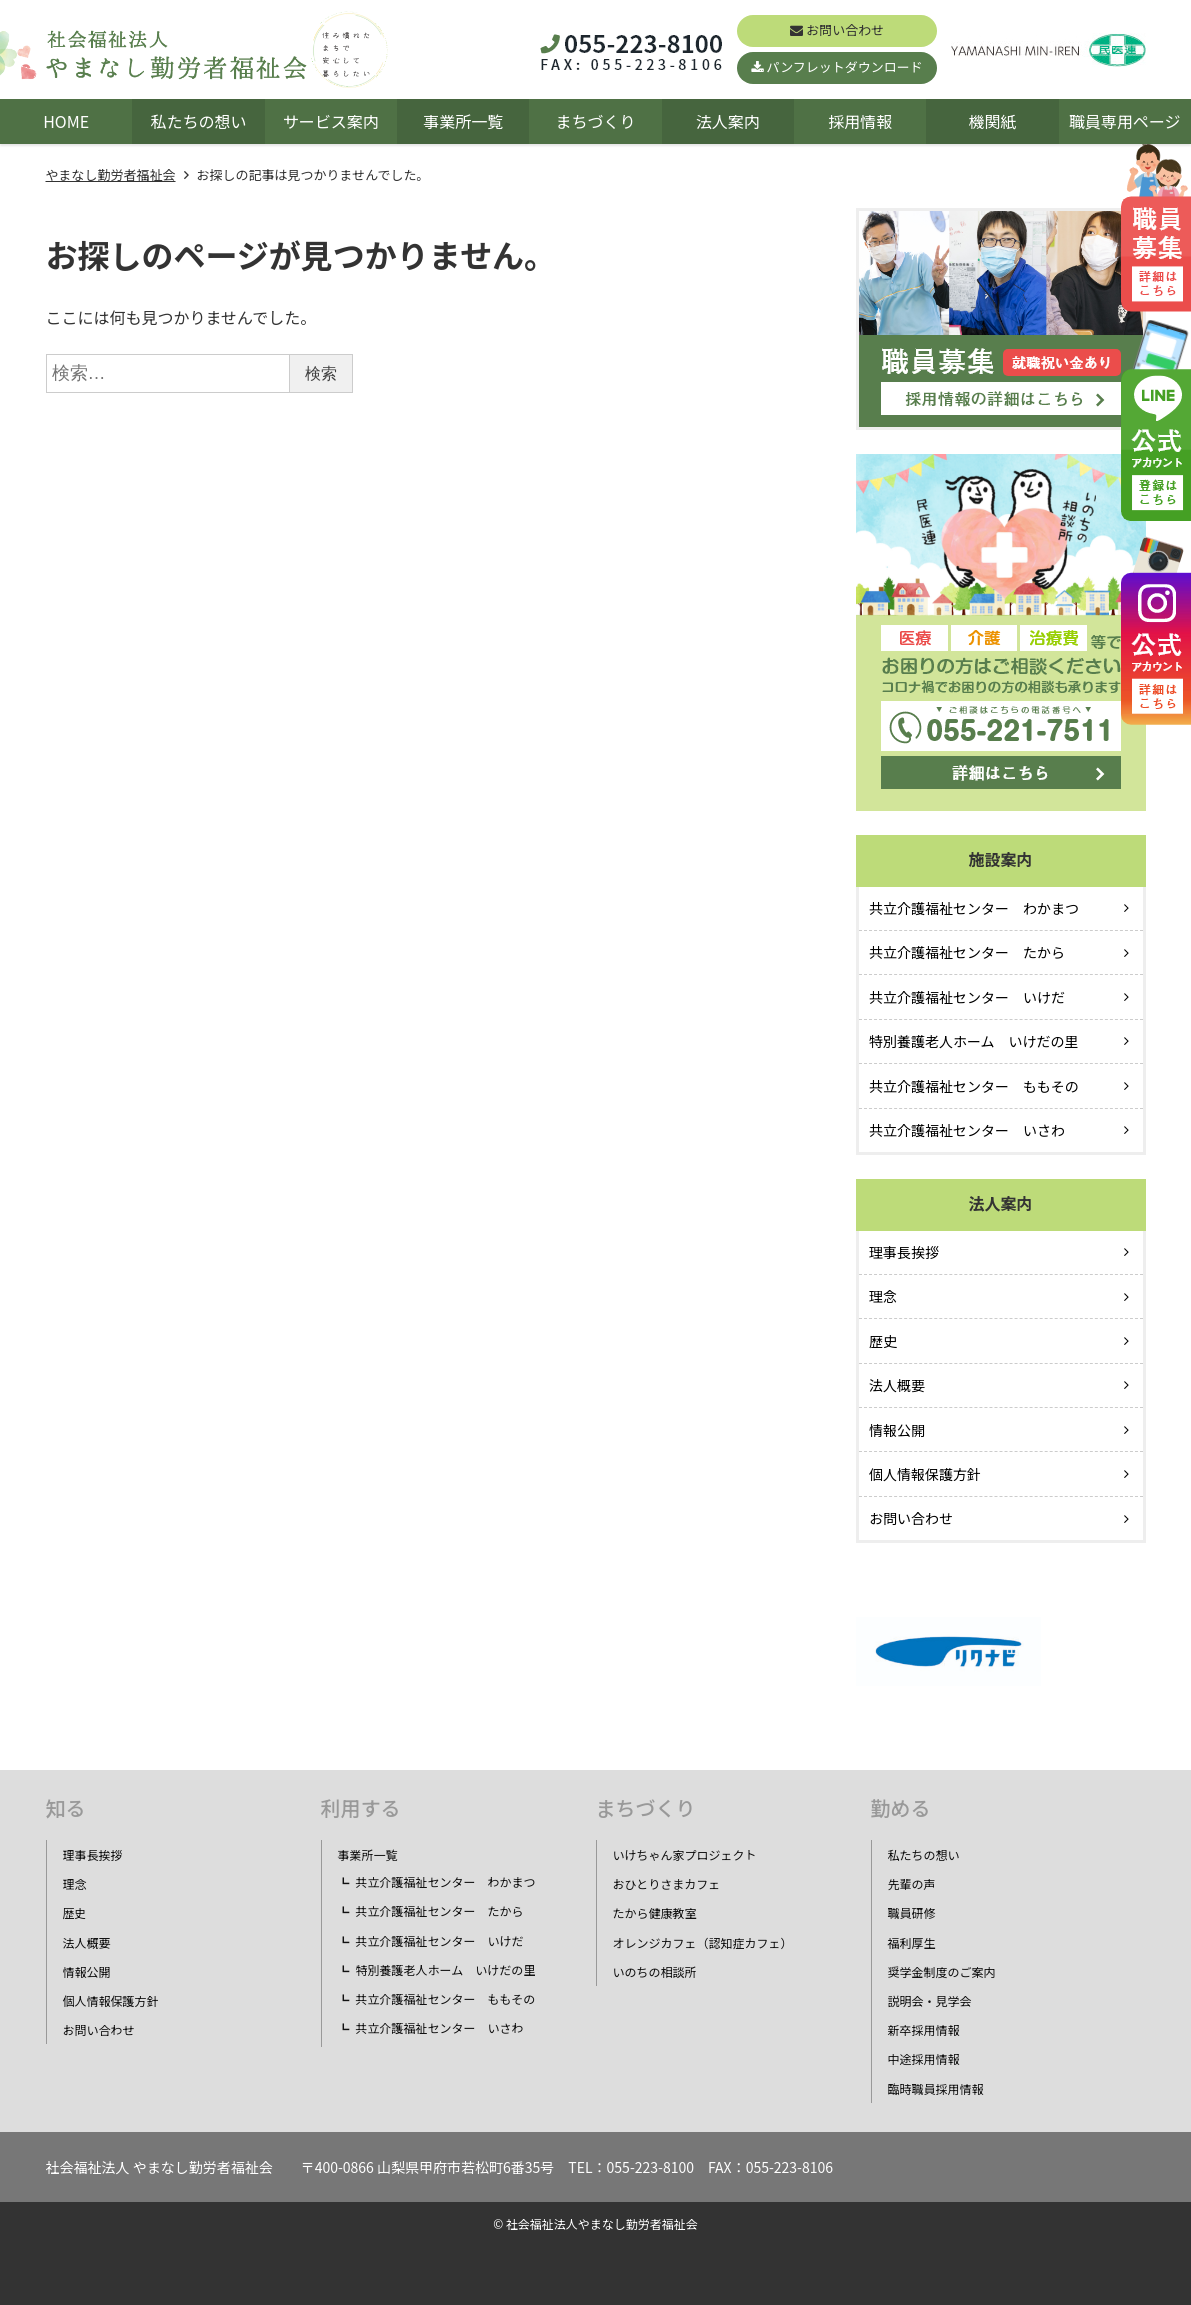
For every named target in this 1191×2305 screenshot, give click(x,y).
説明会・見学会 (930, 2000)
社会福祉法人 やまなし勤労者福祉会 (159, 2167)
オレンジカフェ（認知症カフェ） (703, 1942)
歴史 (883, 1341)
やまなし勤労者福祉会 (111, 174)
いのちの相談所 (655, 1971)
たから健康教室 (655, 1912)
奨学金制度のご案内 (942, 1971)
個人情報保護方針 (925, 1474)
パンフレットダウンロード (845, 66)
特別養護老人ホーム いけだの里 (974, 1041)
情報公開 (897, 1430)
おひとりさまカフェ (667, 1883)
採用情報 (860, 121)
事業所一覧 (463, 121)
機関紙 (992, 121)
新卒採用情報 (924, 2029)
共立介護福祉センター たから (967, 952)
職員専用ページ (1125, 121)
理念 (883, 1296)
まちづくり (595, 121)
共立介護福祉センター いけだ (967, 997)
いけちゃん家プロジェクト (685, 1854)
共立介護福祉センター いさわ (967, 1130)
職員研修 (912, 1912)
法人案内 (728, 121)
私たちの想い (198, 121)
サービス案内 (331, 121)
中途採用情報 (924, 2058)
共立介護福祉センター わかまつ (974, 908)
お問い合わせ (845, 29)
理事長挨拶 (904, 1252)
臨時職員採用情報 (936, 2088)
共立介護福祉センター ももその (974, 1086)
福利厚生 (912, 1942)
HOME (66, 121)
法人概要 (897, 1385)
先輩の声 (912, 1883)
